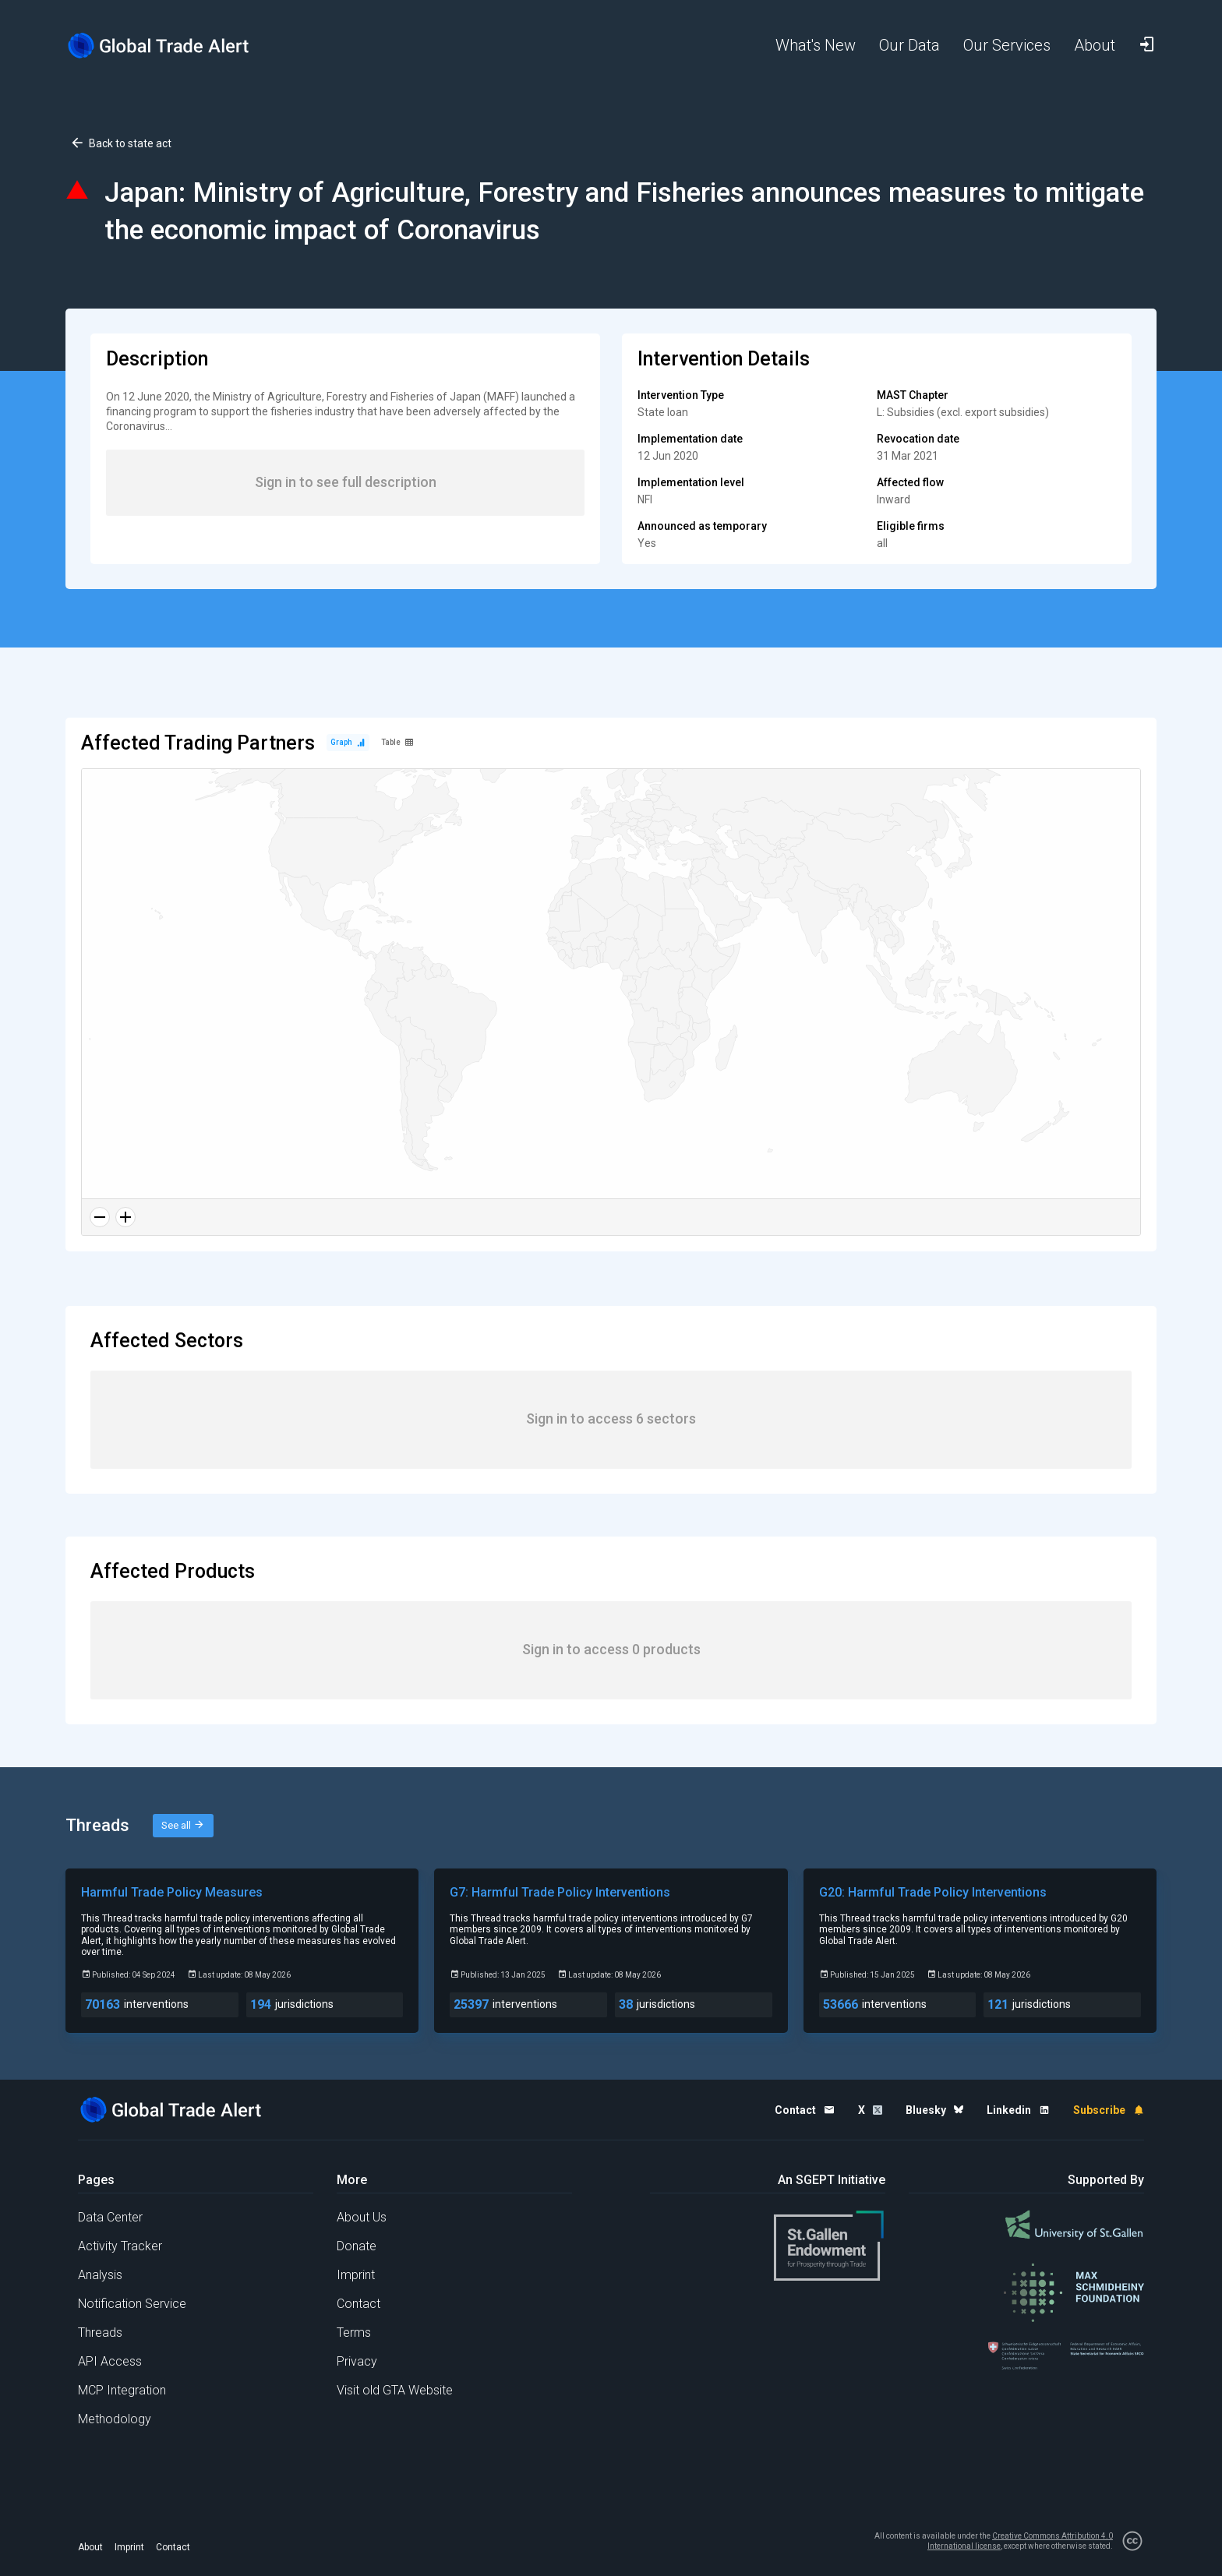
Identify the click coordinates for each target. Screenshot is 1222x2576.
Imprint (356, 2274)
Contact (358, 2303)
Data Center (110, 2217)
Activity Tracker (120, 2246)
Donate (356, 2246)
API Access (110, 2361)
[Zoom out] (100, 1217)
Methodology (114, 2419)
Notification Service (132, 2303)
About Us (362, 2217)
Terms (354, 2332)
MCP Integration (122, 2390)
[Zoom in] (125, 1217)
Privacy (357, 2361)
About (90, 2547)
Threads (100, 2332)
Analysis (100, 2274)
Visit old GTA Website (395, 2390)
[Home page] (170, 45)
